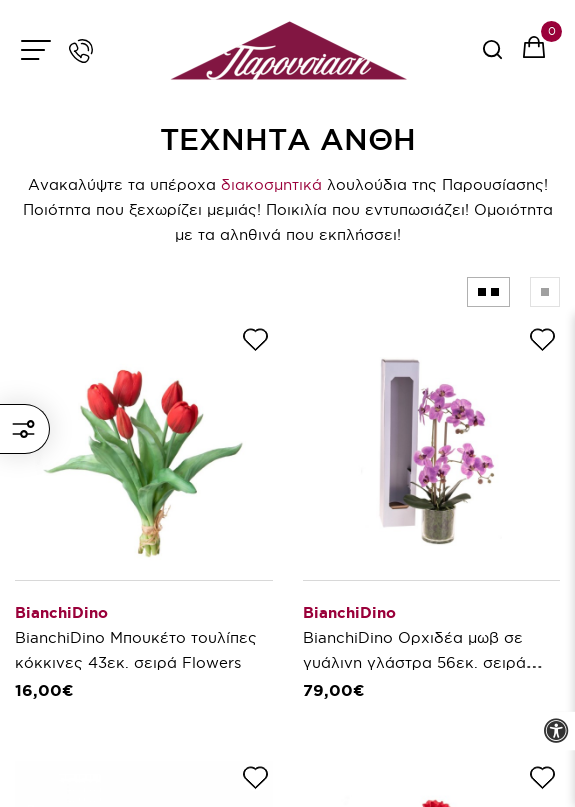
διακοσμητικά (271, 184)
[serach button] (492, 56)
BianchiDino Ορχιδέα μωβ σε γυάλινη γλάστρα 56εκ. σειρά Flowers (414, 662)
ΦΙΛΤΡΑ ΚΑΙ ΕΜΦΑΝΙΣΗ (23, 429)
